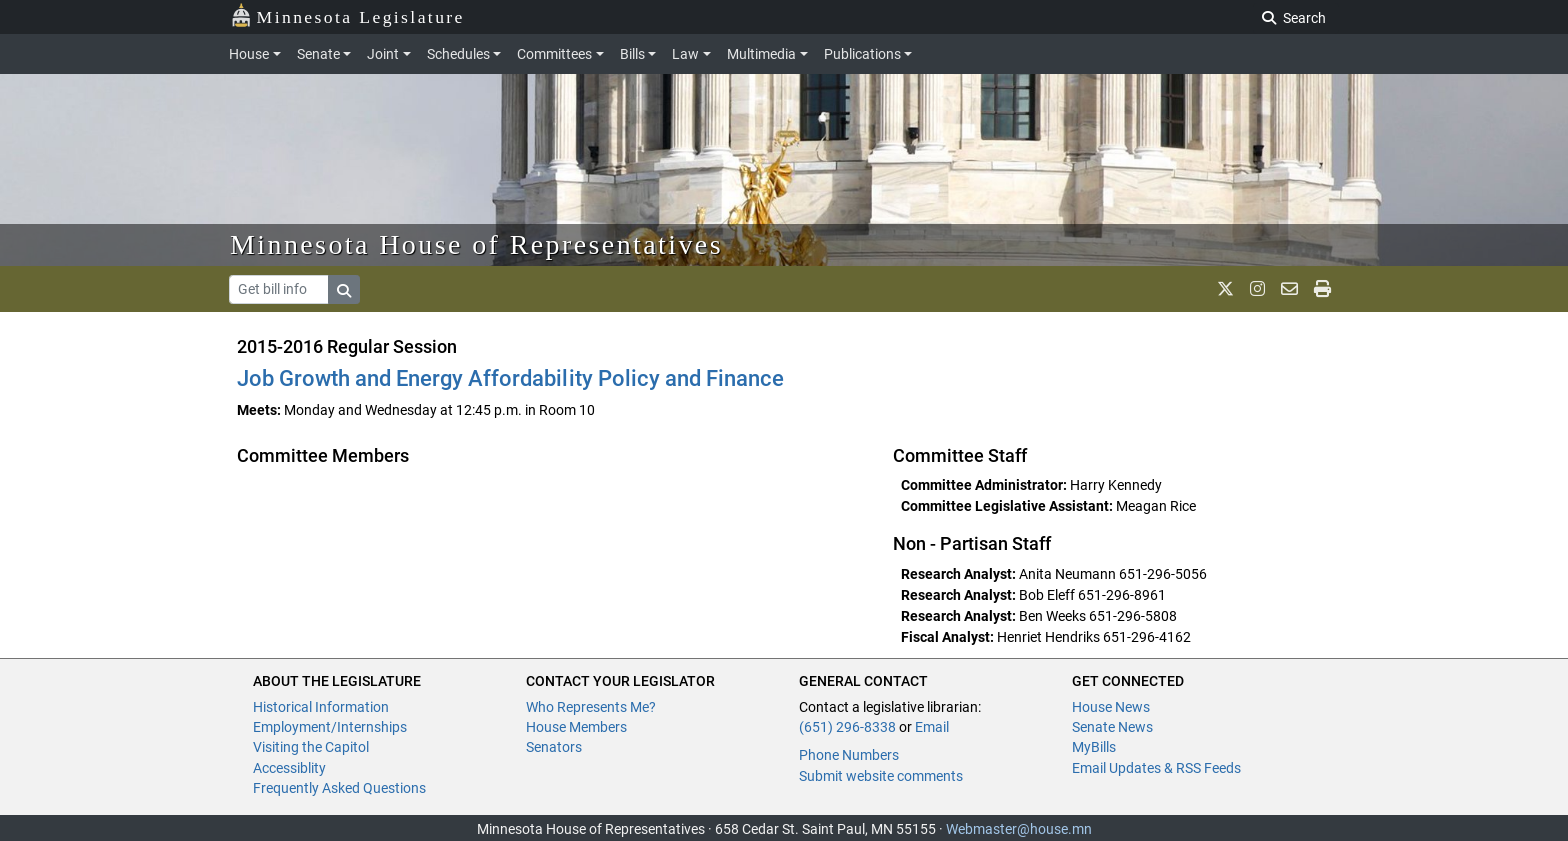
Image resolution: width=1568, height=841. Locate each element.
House (249, 54)
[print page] (1322, 289)
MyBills (1094, 747)
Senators (554, 747)
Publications (862, 54)
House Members (576, 727)
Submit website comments (881, 776)
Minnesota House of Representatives (476, 244)
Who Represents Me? (591, 707)
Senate (318, 54)
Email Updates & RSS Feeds (1156, 768)
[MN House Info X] (1225, 289)
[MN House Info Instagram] (1257, 289)
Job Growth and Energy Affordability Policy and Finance (510, 378)
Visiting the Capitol (311, 747)
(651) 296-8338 (847, 727)
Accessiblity (289, 768)
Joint (383, 54)
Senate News (1112, 727)
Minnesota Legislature (347, 15)
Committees (554, 54)
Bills (632, 54)
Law (685, 54)
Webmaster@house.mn (1019, 829)
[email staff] (1289, 289)
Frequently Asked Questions (339, 788)
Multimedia (761, 54)
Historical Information (321, 707)
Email (932, 727)
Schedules (458, 54)
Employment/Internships (330, 727)
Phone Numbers (849, 755)
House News (1111, 707)
